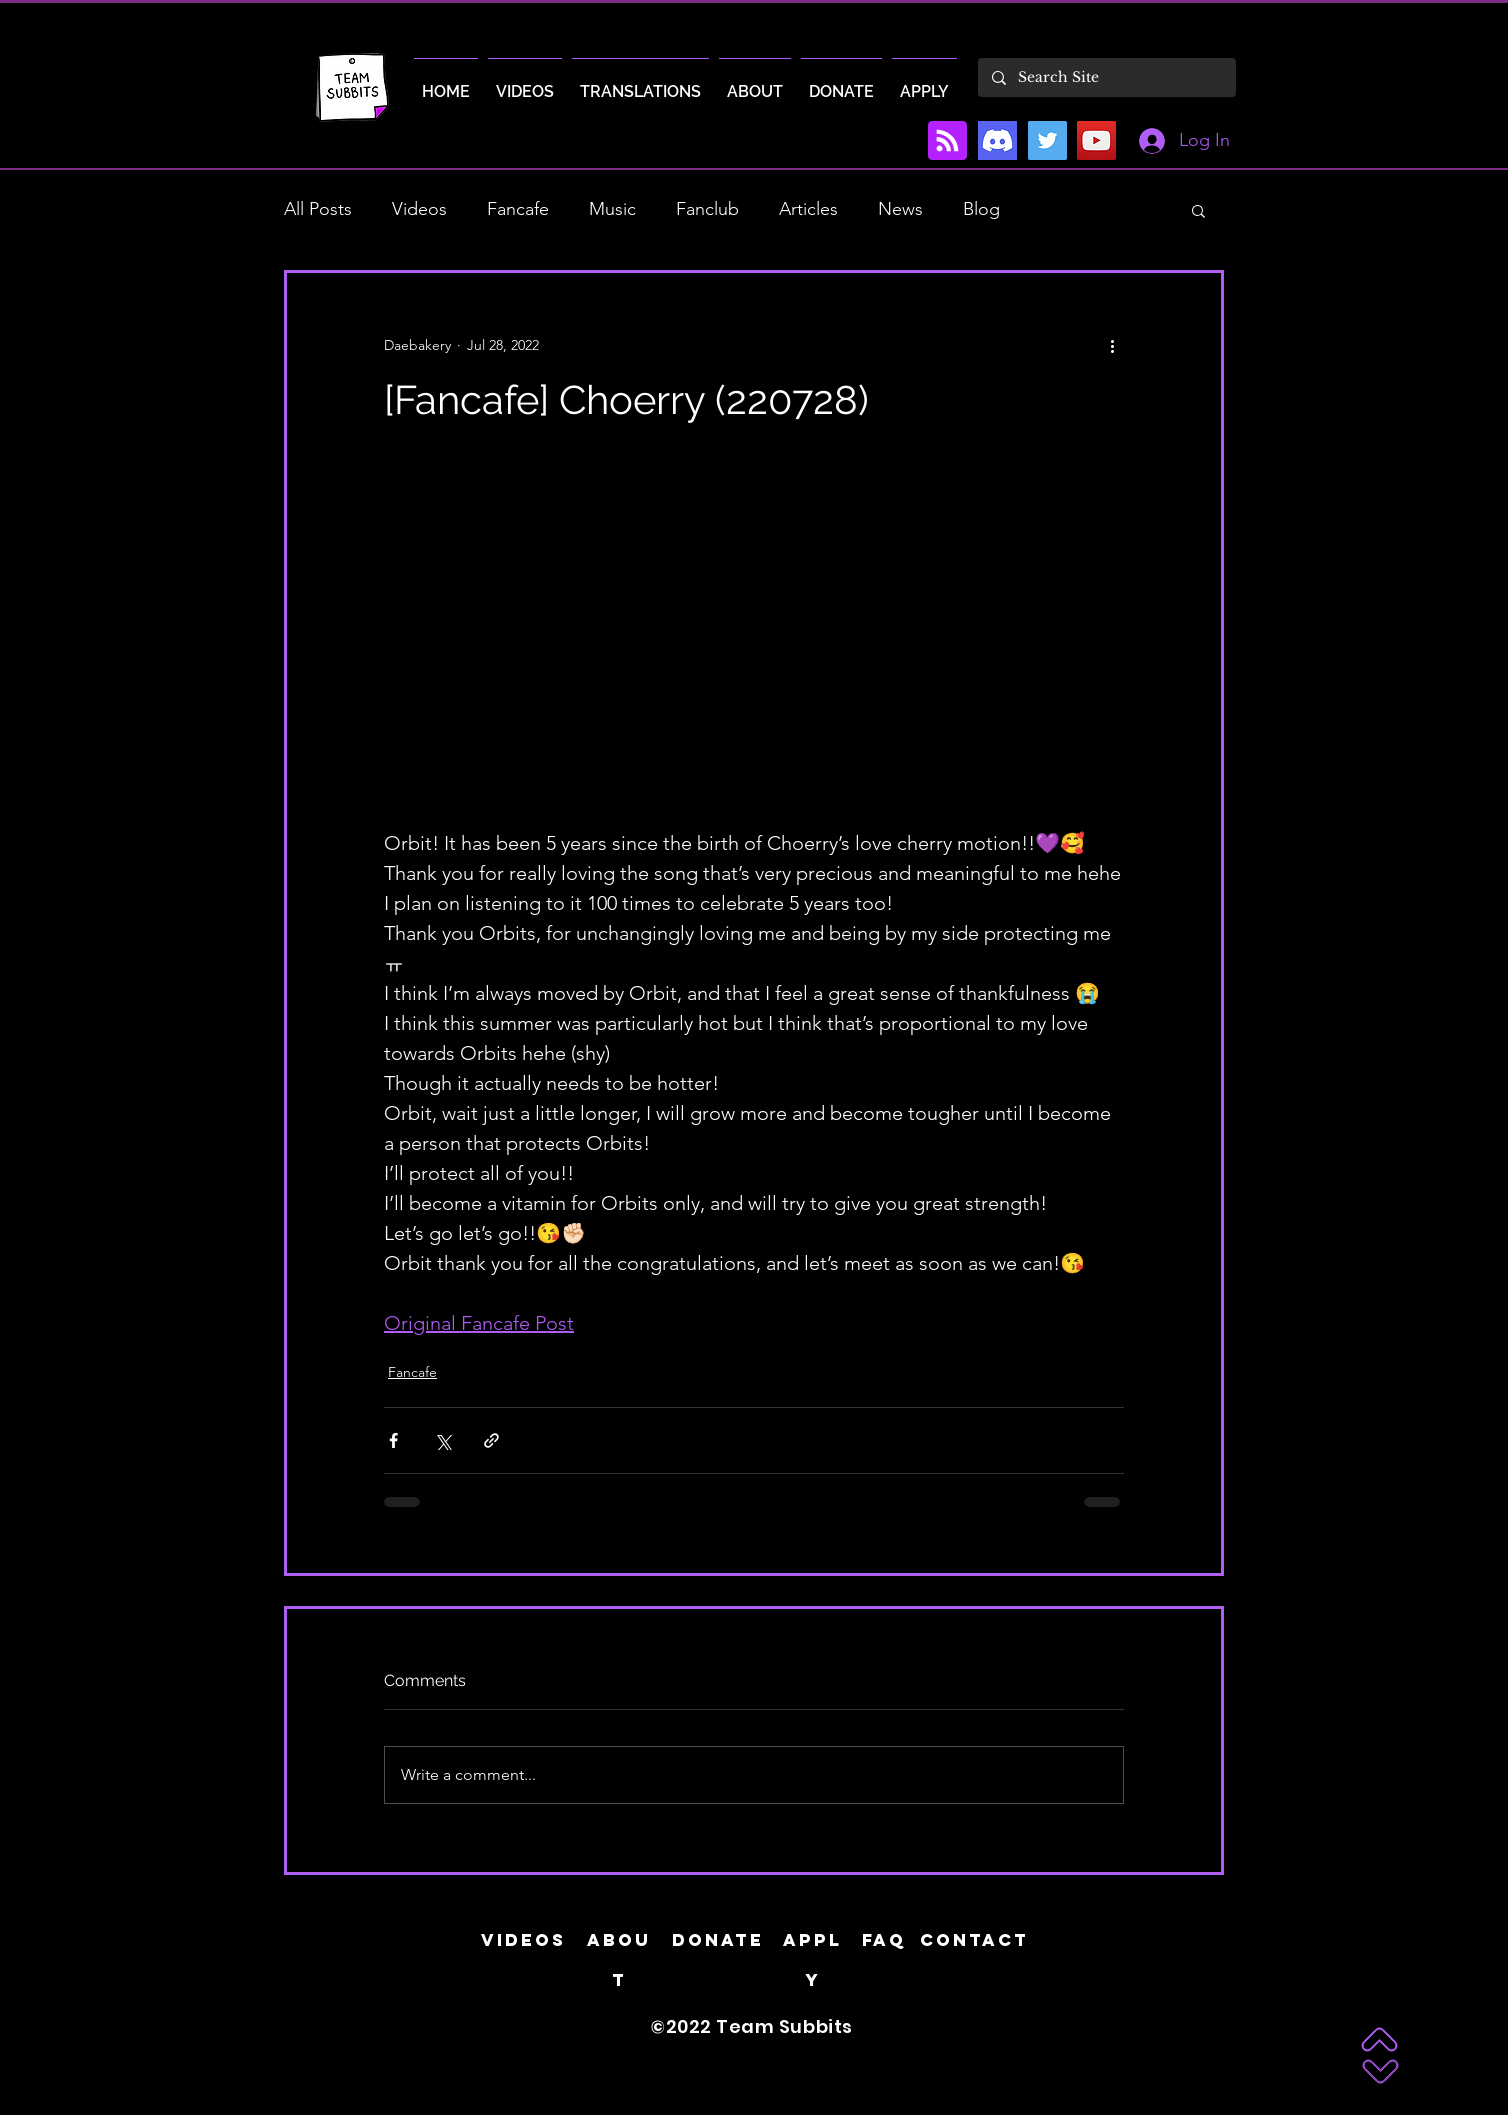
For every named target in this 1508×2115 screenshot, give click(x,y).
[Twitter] (1047, 140)
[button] (1198, 210)
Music (612, 209)
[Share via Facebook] (393, 1440)
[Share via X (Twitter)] (442, 1440)
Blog (981, 209)
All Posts (318, 209)
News (900, 209)
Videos (419, 209)
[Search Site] (1106, 77)
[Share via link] (491, 1440)
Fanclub (707, 209)
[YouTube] (1096, 140)
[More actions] (1112, 345)
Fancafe (518, 209)
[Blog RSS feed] (947, 141)
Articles (808, 209)
